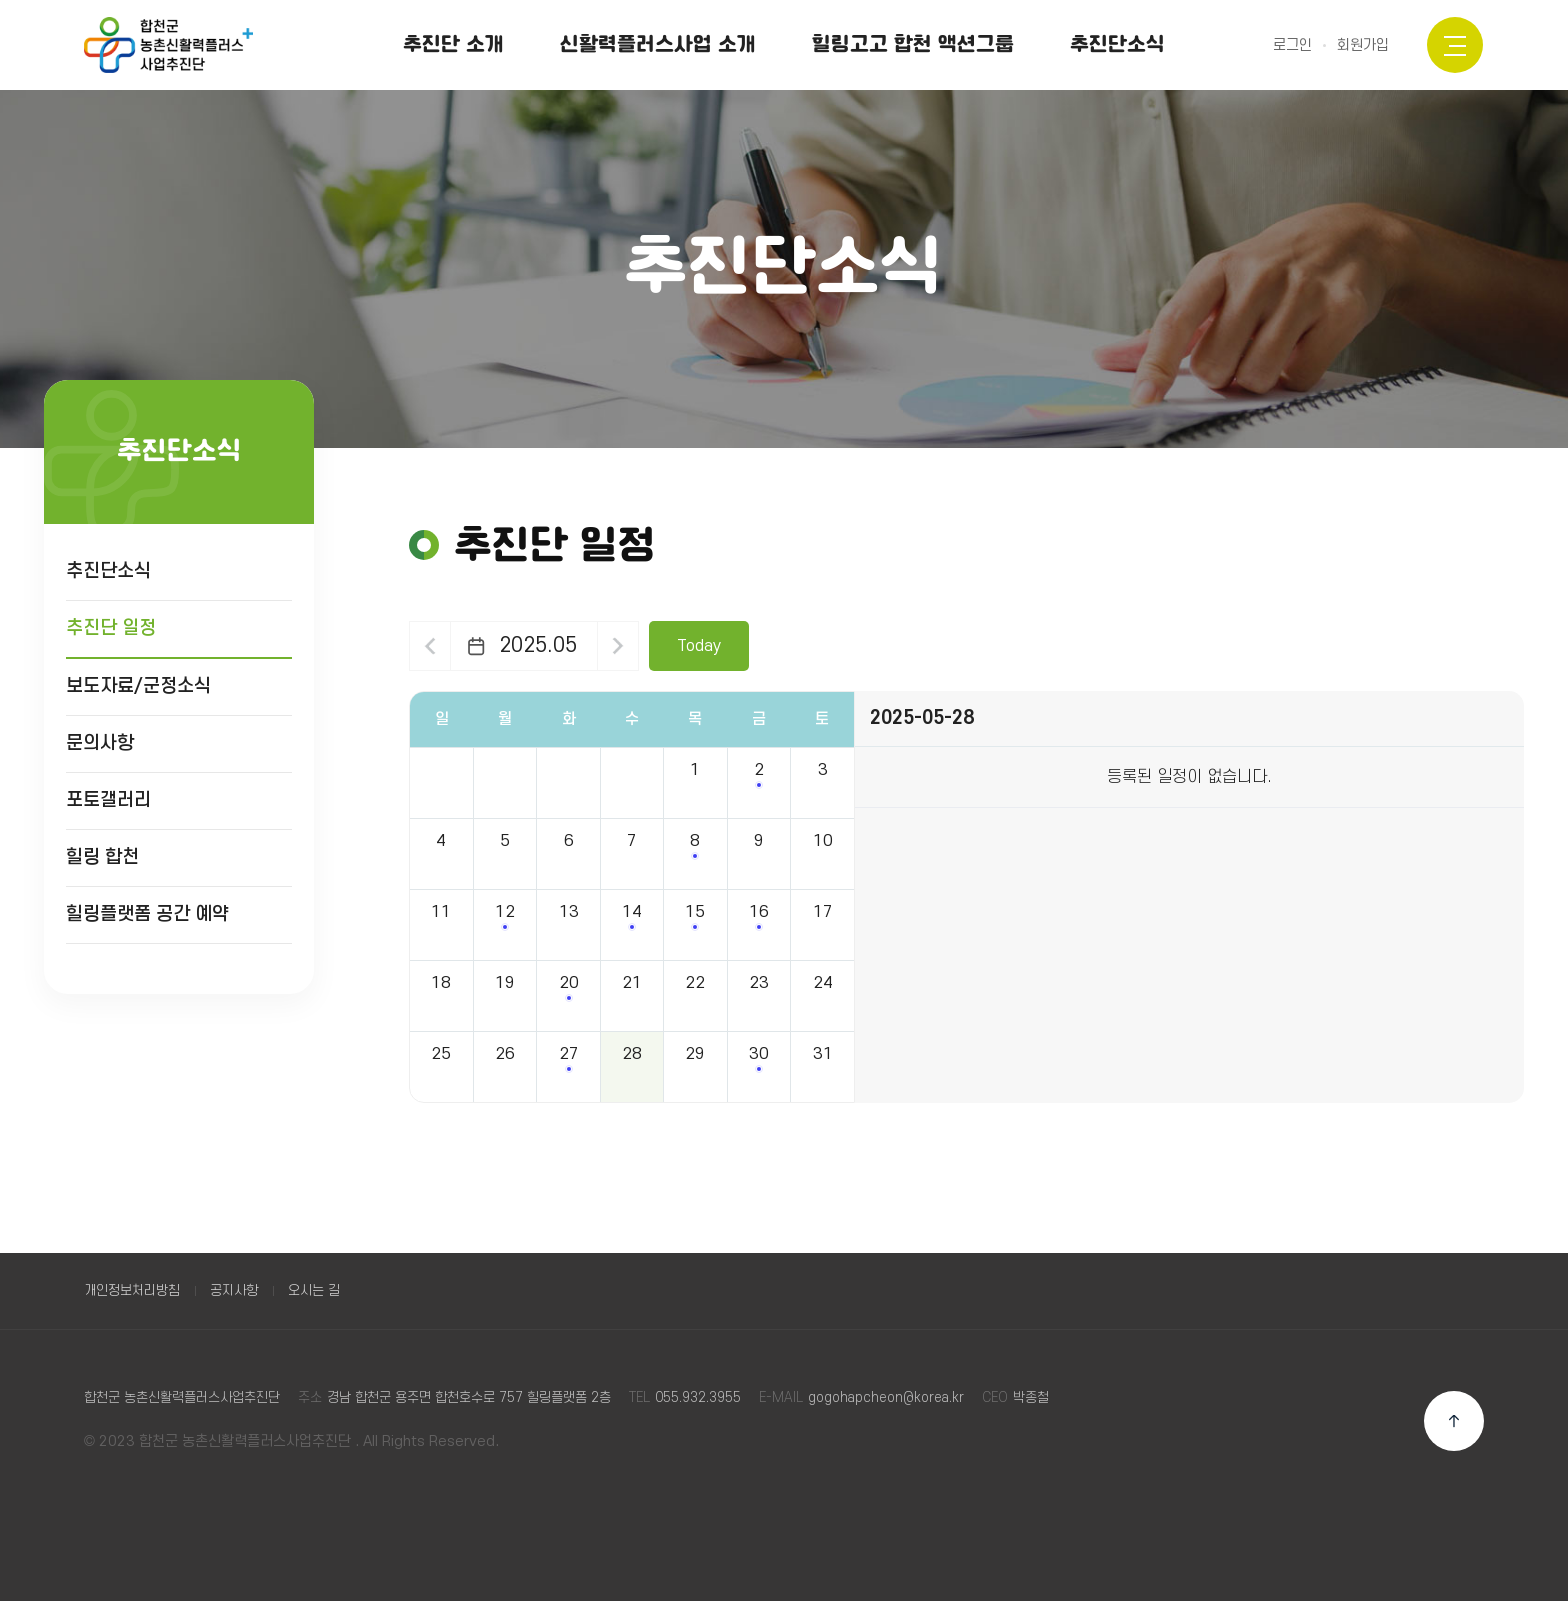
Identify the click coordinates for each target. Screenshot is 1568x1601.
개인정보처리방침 (132, 1290)
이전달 (430, 646)
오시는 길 (314, 1290)
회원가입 (1363, 45)
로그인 (1292, 45)
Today (699, 646)
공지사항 (234, 1290)
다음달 (618, 646)
